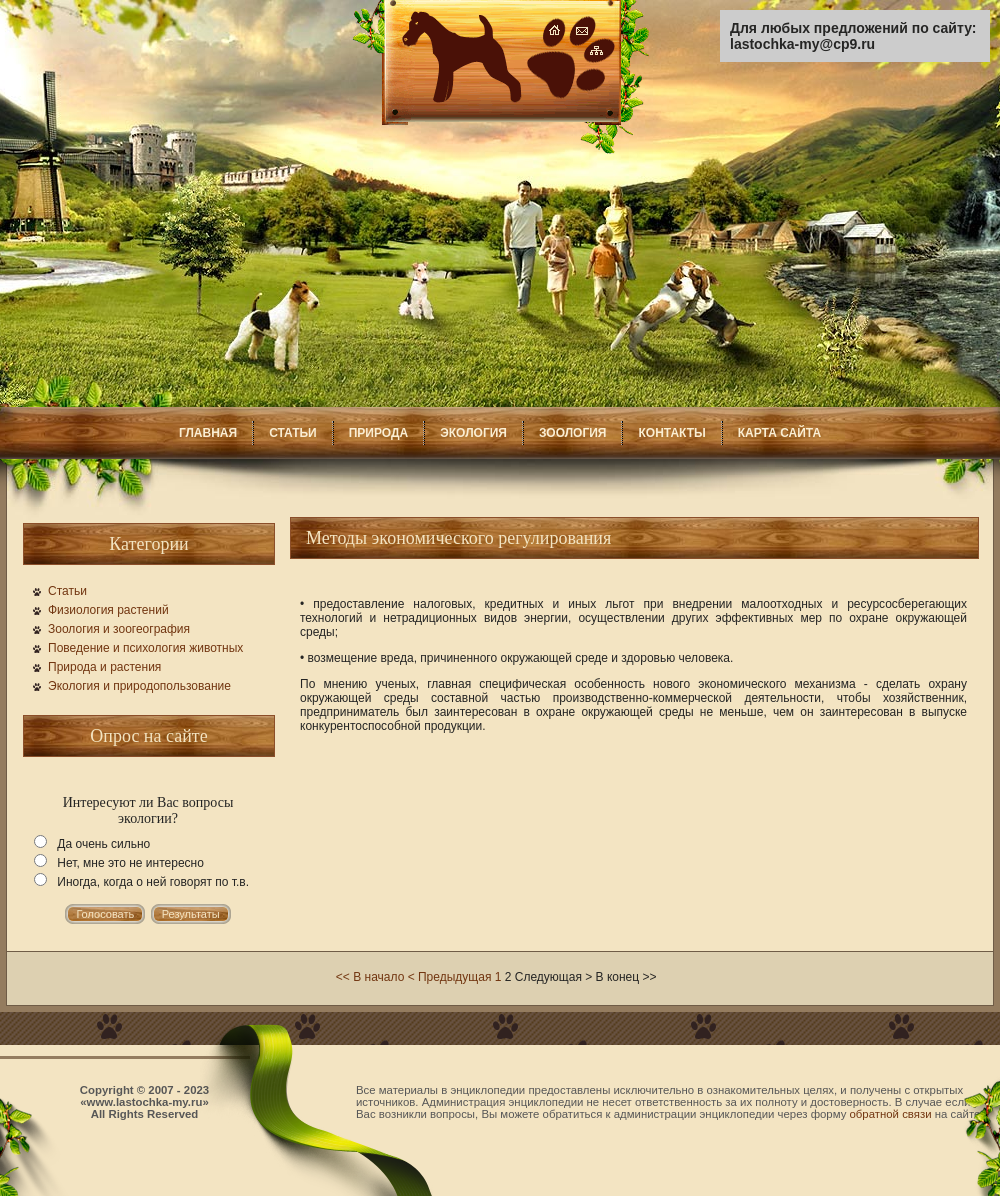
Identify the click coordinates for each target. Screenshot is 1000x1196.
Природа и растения (104, 667)
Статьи (67, 591)
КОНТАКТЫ (671, 433)
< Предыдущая (450, 977)
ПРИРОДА (379, 433)
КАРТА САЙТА (779, 433)
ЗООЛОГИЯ (573, 433)
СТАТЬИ (293, 433)
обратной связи (891, 1114)
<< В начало (370, 977)
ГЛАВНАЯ (208, 433)
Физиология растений (108, 610)
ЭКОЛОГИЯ (473, 433)
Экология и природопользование (139, 686)
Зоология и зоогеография (119, 629)
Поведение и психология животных (145, 648)
